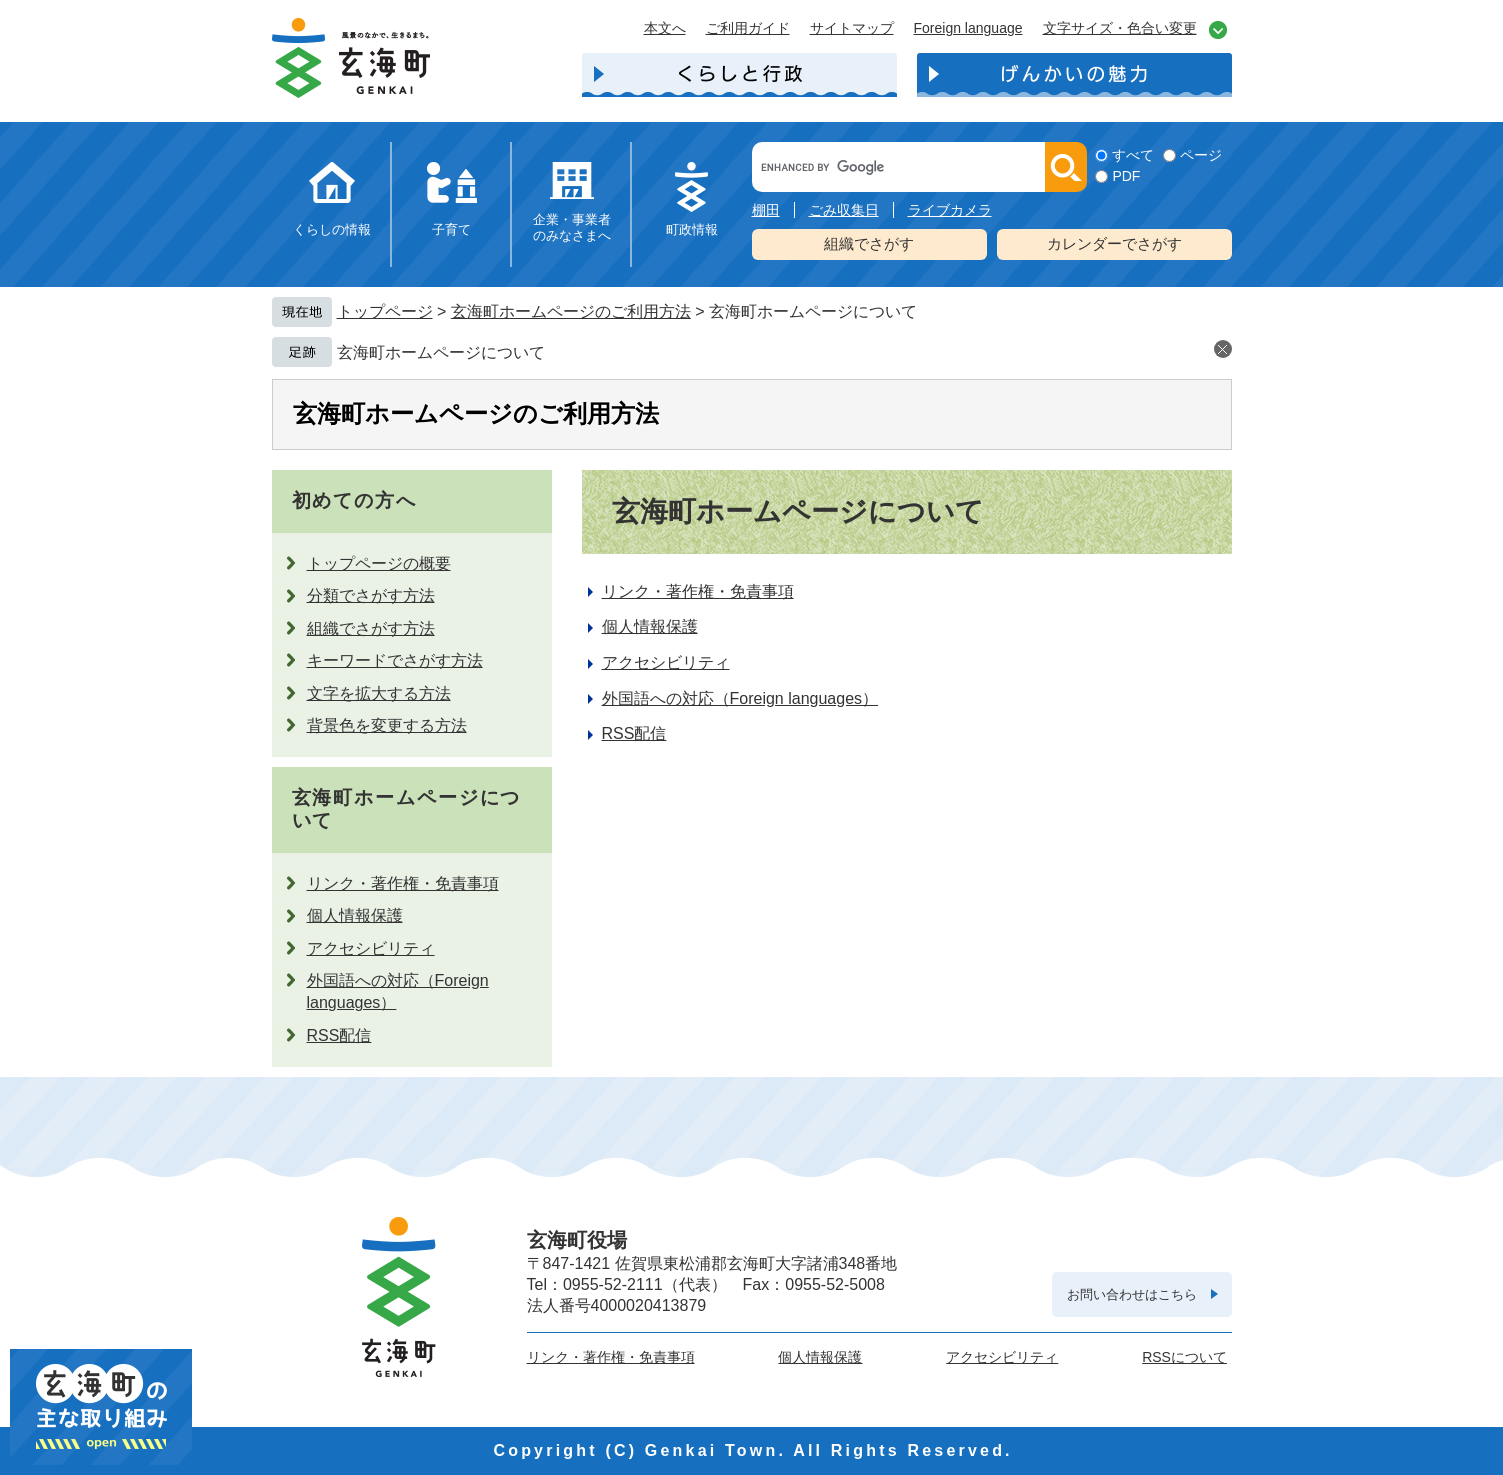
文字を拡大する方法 (379, 693)
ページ (1201, 155)
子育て (451, 229)
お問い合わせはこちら (1132, 1294)
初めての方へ (354, 500)
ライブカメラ (950, 210)
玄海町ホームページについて (441, 352)
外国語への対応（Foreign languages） (740, 698)
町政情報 (692, 229)
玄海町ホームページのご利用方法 (571, 311)
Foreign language (968, 28)
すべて (1133, 155)
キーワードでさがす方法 (395, 660)
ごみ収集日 (844, 210)
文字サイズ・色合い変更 (1120, 28)
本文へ (665, 28)
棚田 (766, 210)
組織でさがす (869, 243)
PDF (1126, 176)
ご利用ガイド (748, 28)
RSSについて (1184, 1357)
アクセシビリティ (371, 948)
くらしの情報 (332, 229)
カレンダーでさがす (1114, 243)
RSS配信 (339, 1035)
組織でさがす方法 (371, 628)
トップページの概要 (379, 563)
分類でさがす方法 (371, 595)
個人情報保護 (355, 915)
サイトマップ (852, 28)
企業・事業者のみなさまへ (572, 227)
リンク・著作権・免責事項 (403, 883)
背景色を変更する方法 (387, 725)
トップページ (385, 311)
